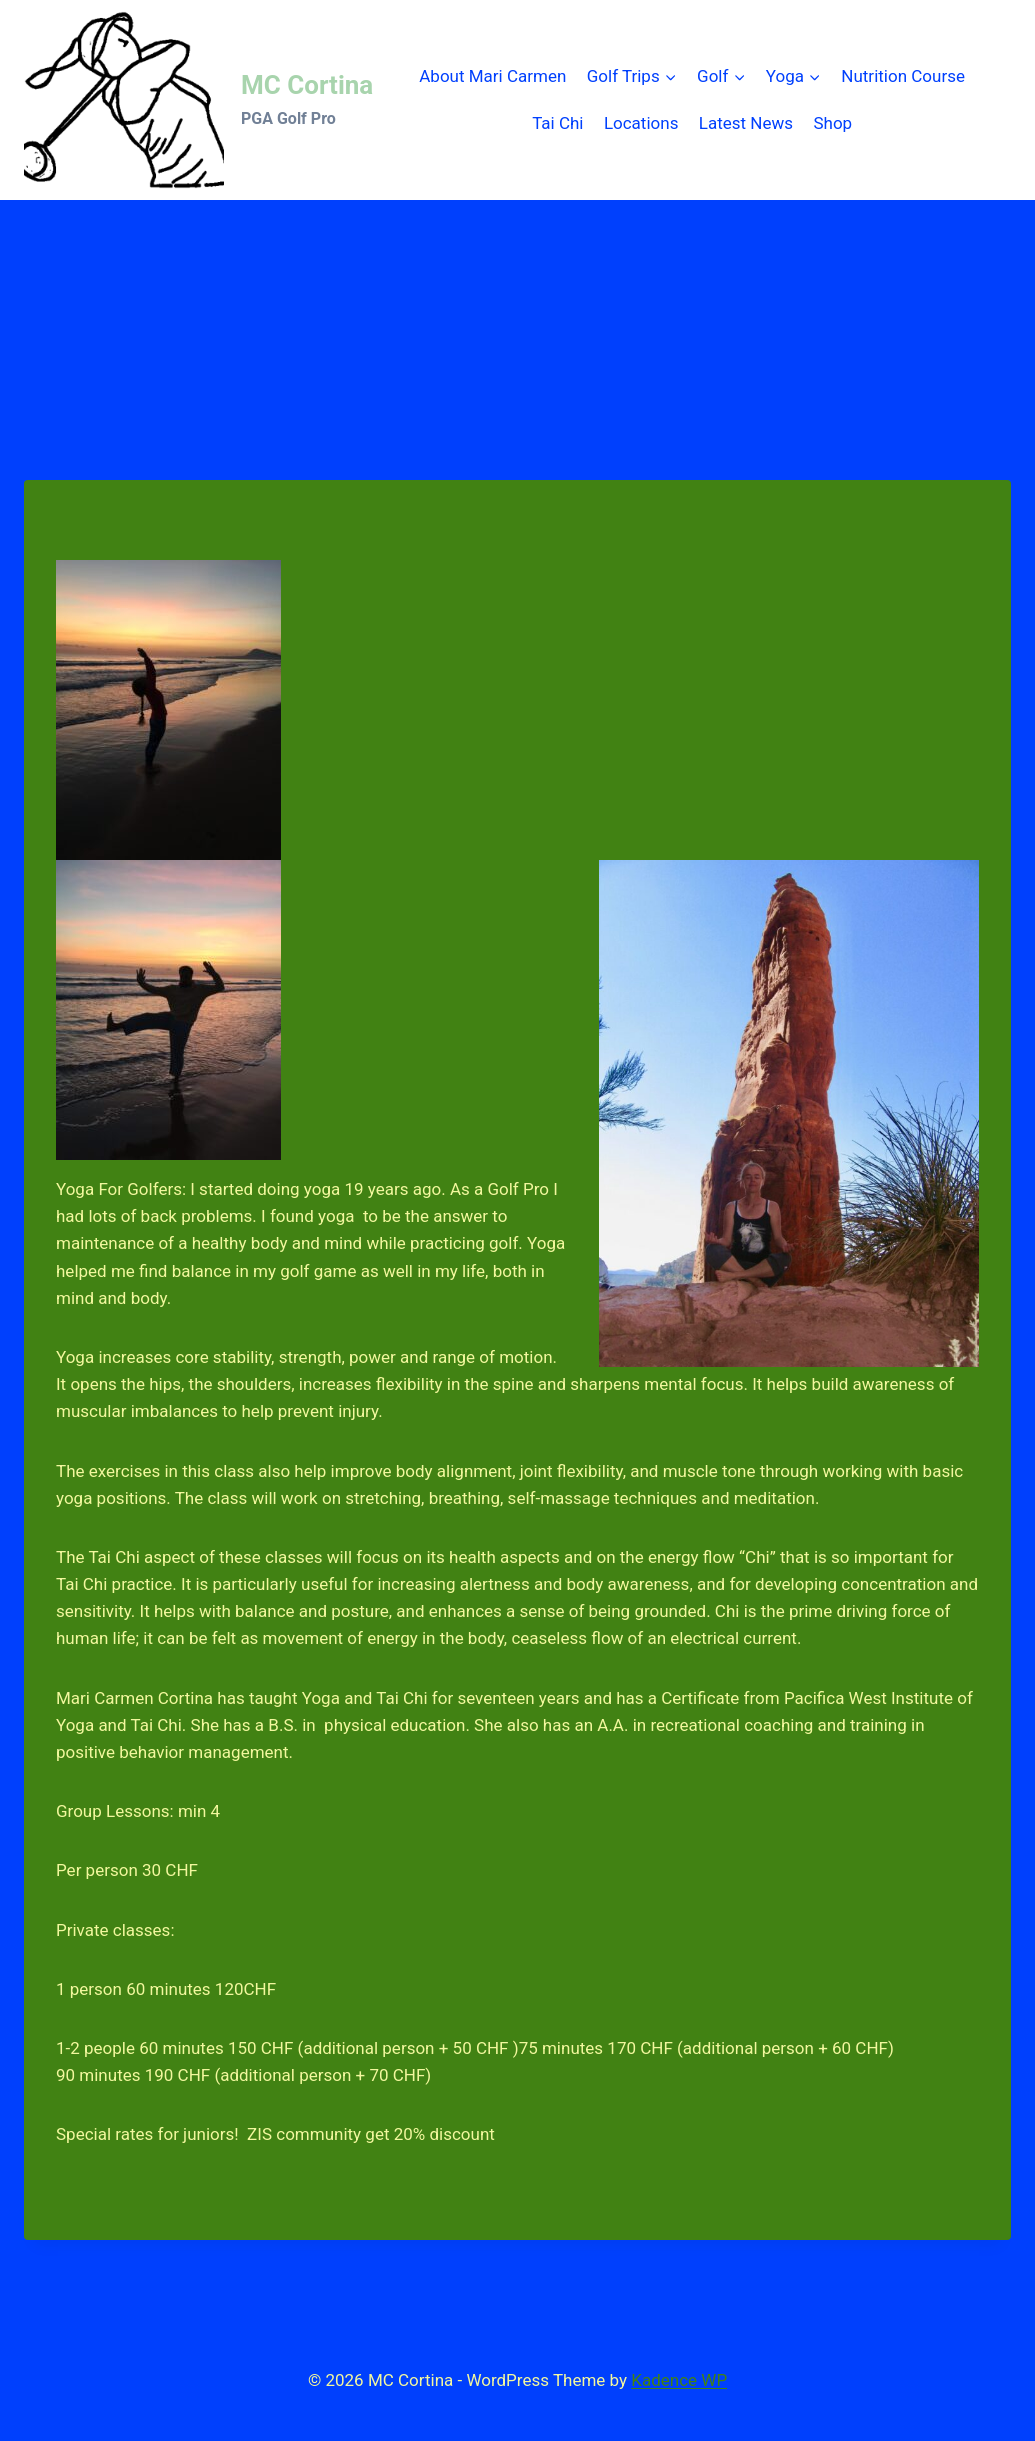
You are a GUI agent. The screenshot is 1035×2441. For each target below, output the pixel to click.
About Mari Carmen (492, 76)
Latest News (746, 123)
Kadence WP (679, 2380)
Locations (641, 123)
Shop (832, 123)
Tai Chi (557, 123)
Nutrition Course (903, 76)
